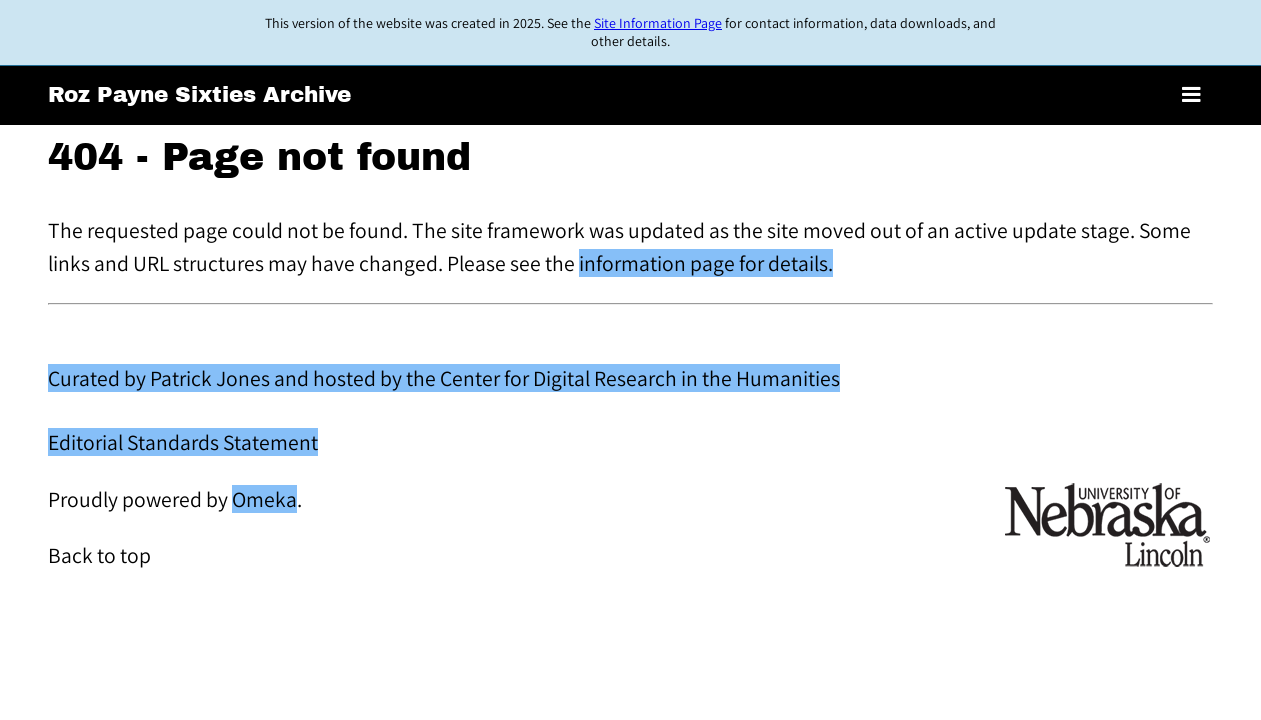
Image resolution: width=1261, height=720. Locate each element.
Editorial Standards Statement (183, 442)
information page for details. (706, 263)
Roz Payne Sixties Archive (199, 95)
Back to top (99, 555)
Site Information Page (658, 23)
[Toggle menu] (1191, 95)
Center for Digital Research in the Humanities (640, 378)
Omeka (264, 499)
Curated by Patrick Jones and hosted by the (244, 378)
